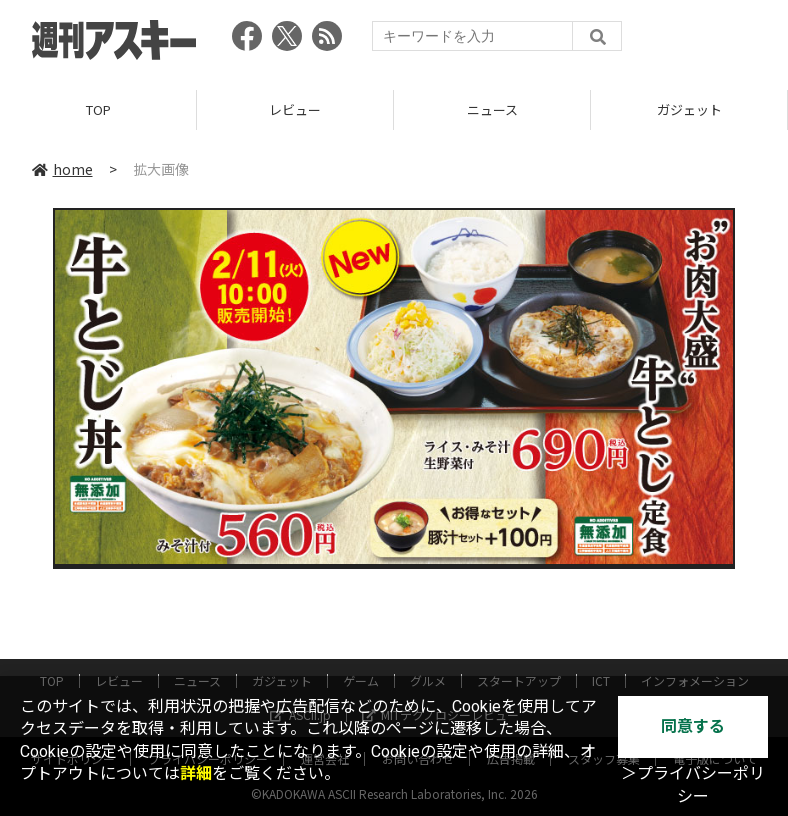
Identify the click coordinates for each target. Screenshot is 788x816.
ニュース (492, 109)
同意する (693, 726)
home (62, 169)
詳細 (196, 773)
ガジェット (689, 109)
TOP (98, 109)
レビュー (295, 109)
